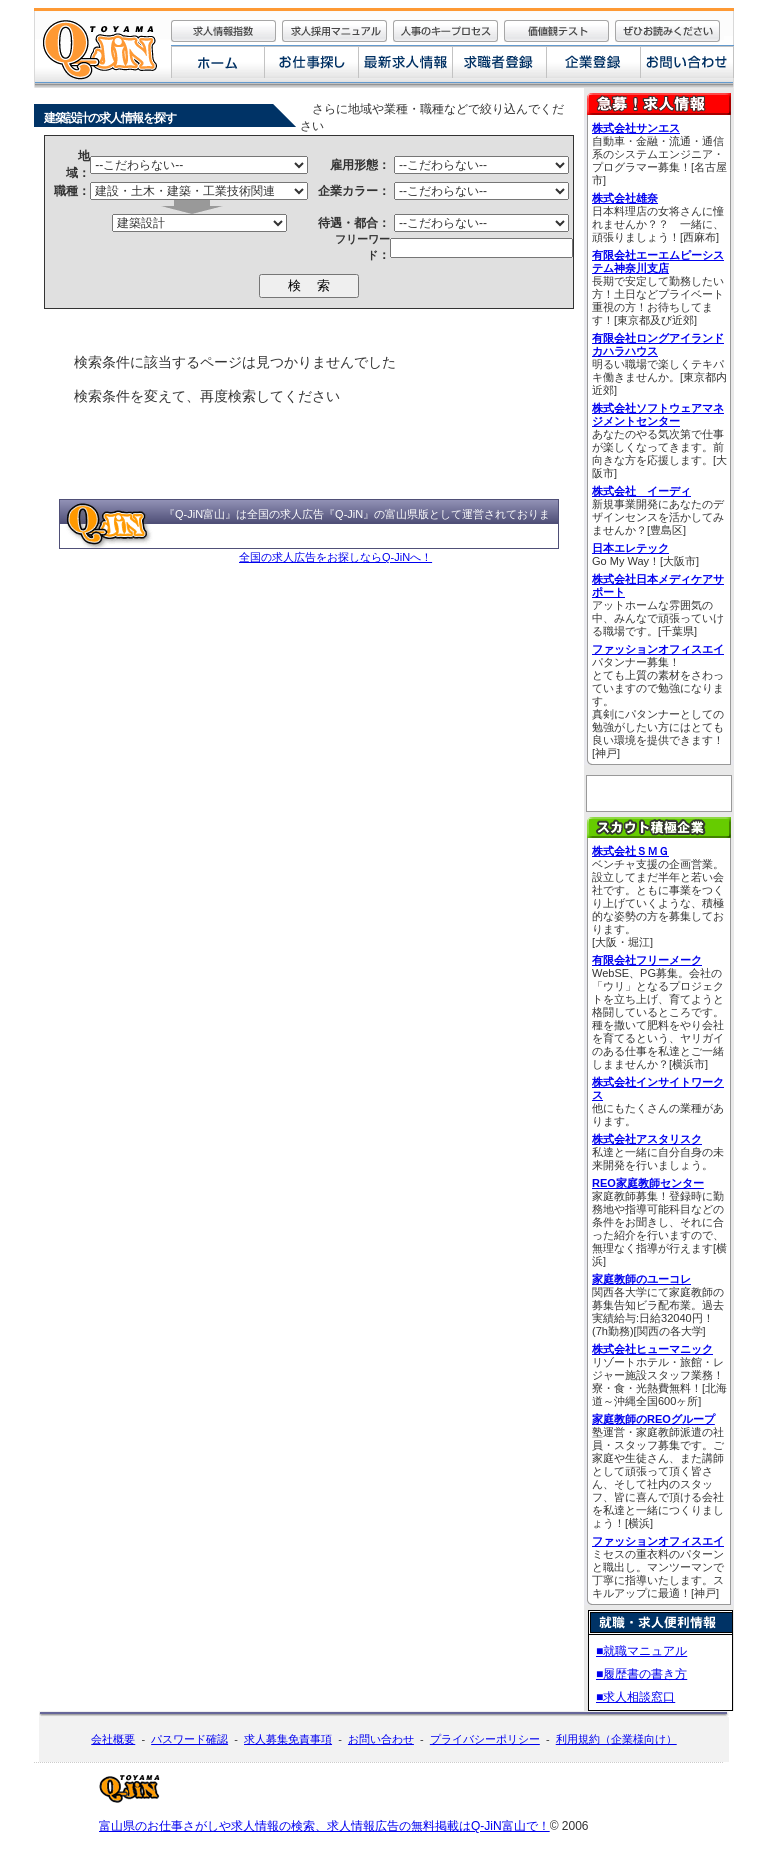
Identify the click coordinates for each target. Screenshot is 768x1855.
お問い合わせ (381, 1739)
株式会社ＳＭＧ (630, 851)
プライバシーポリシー (485, 1739)
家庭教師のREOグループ (653, 1419)
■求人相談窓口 (635, 1697)
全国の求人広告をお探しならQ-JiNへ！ (335, 557)
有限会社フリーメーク (647, 960)
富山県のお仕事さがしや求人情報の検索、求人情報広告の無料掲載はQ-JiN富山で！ (324, 1826)
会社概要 (113, 1739)
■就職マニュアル (641, 1651)
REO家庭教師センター (648, 1183)
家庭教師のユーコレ (641, 1279)
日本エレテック (630, 548)
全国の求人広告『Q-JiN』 (310, 514)
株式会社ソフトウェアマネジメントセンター (658, 414)
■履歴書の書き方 (641, 1674)
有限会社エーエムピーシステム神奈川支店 (658, 261)
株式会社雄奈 (625, 198)
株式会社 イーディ (641, 491)
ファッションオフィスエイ (658, 649)
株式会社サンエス (636, 128)
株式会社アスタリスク (647, 1139)
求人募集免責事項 (288, 1739)
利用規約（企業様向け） (616, 1739)
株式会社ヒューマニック (652, 1349)
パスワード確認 (189, 1739)
